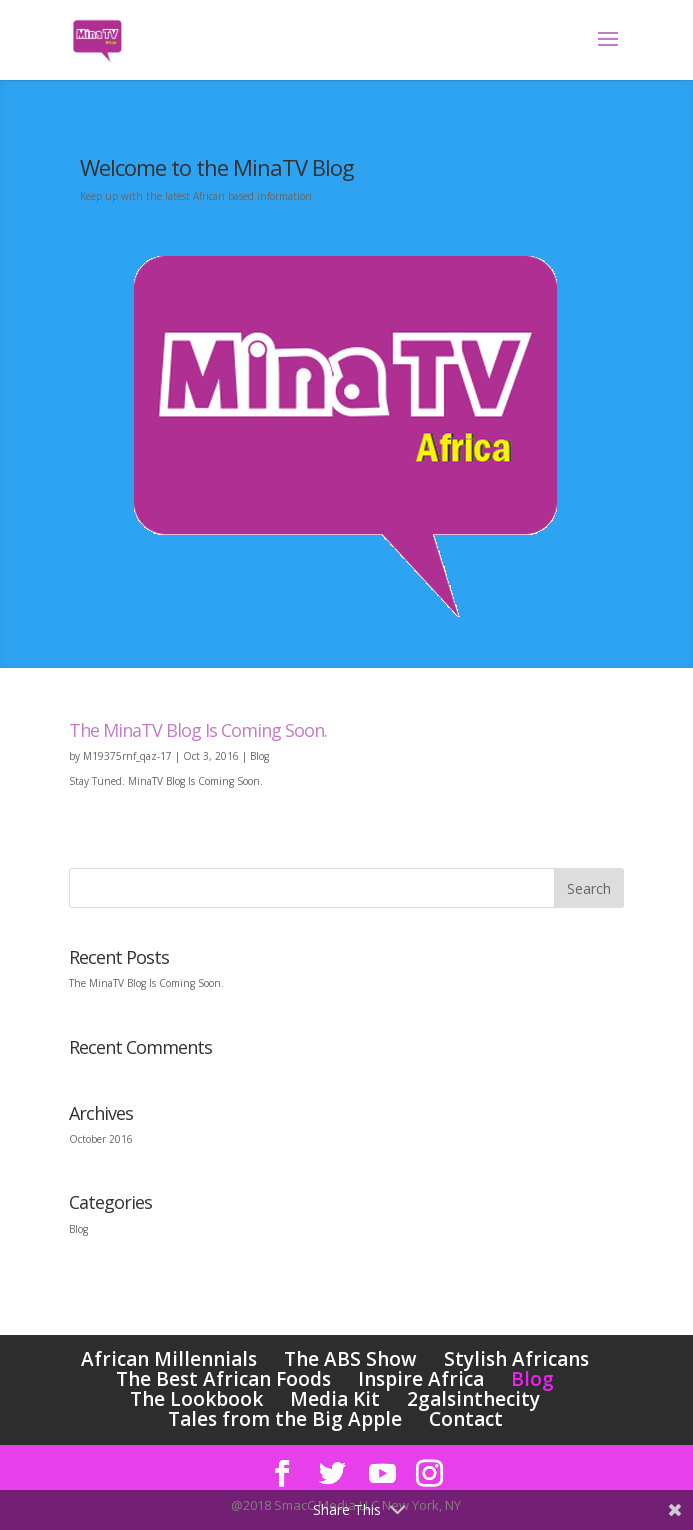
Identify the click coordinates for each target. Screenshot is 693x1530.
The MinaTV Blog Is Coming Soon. (198, 730)
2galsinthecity (473, 1399)
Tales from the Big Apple (285, 1419)
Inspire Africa (421, 1379)
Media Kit (335, 1399)
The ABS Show (350, 1359)
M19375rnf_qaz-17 (127, 756)
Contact (466, 1419)
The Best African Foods (223, 1379)
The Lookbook (196, 1399)
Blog (259, 756)
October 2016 (101, 1139)
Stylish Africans (516, 1359)
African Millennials (169, 1359)
